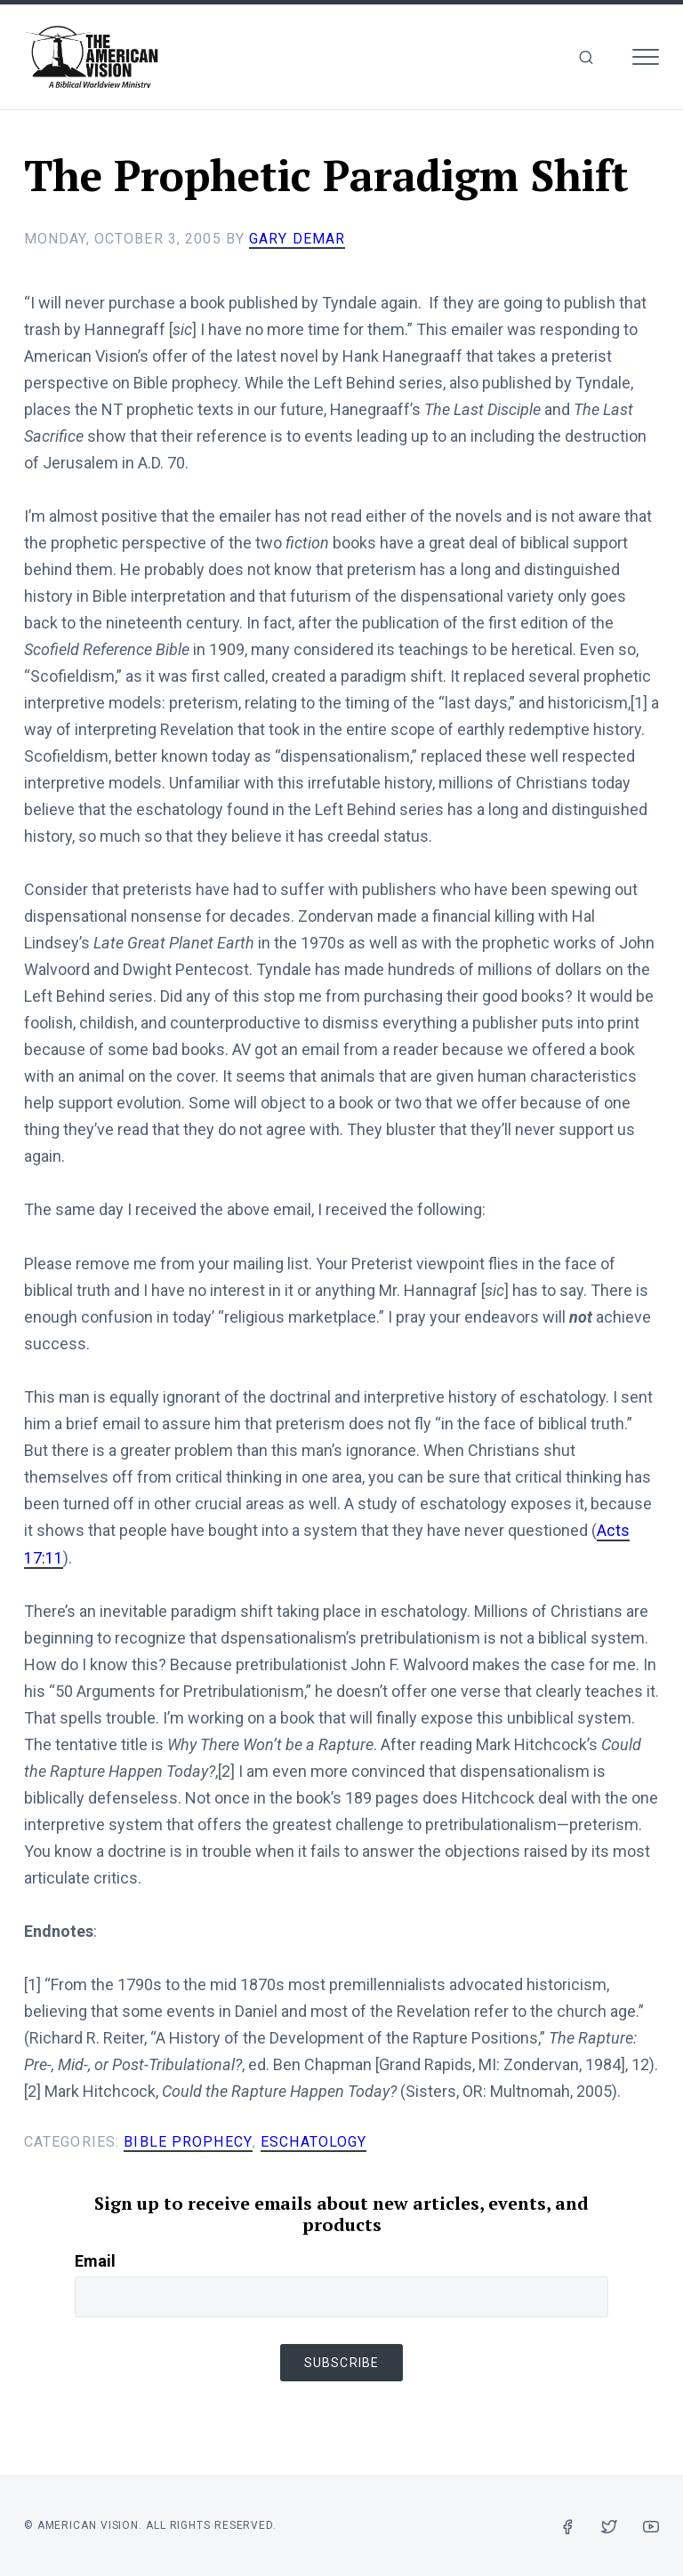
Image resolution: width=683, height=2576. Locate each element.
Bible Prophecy (187, 2140)
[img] (586, 57)
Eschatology (312, 2140)
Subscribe (341, 2360)
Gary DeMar (297, 238)
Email (95, 2258)
